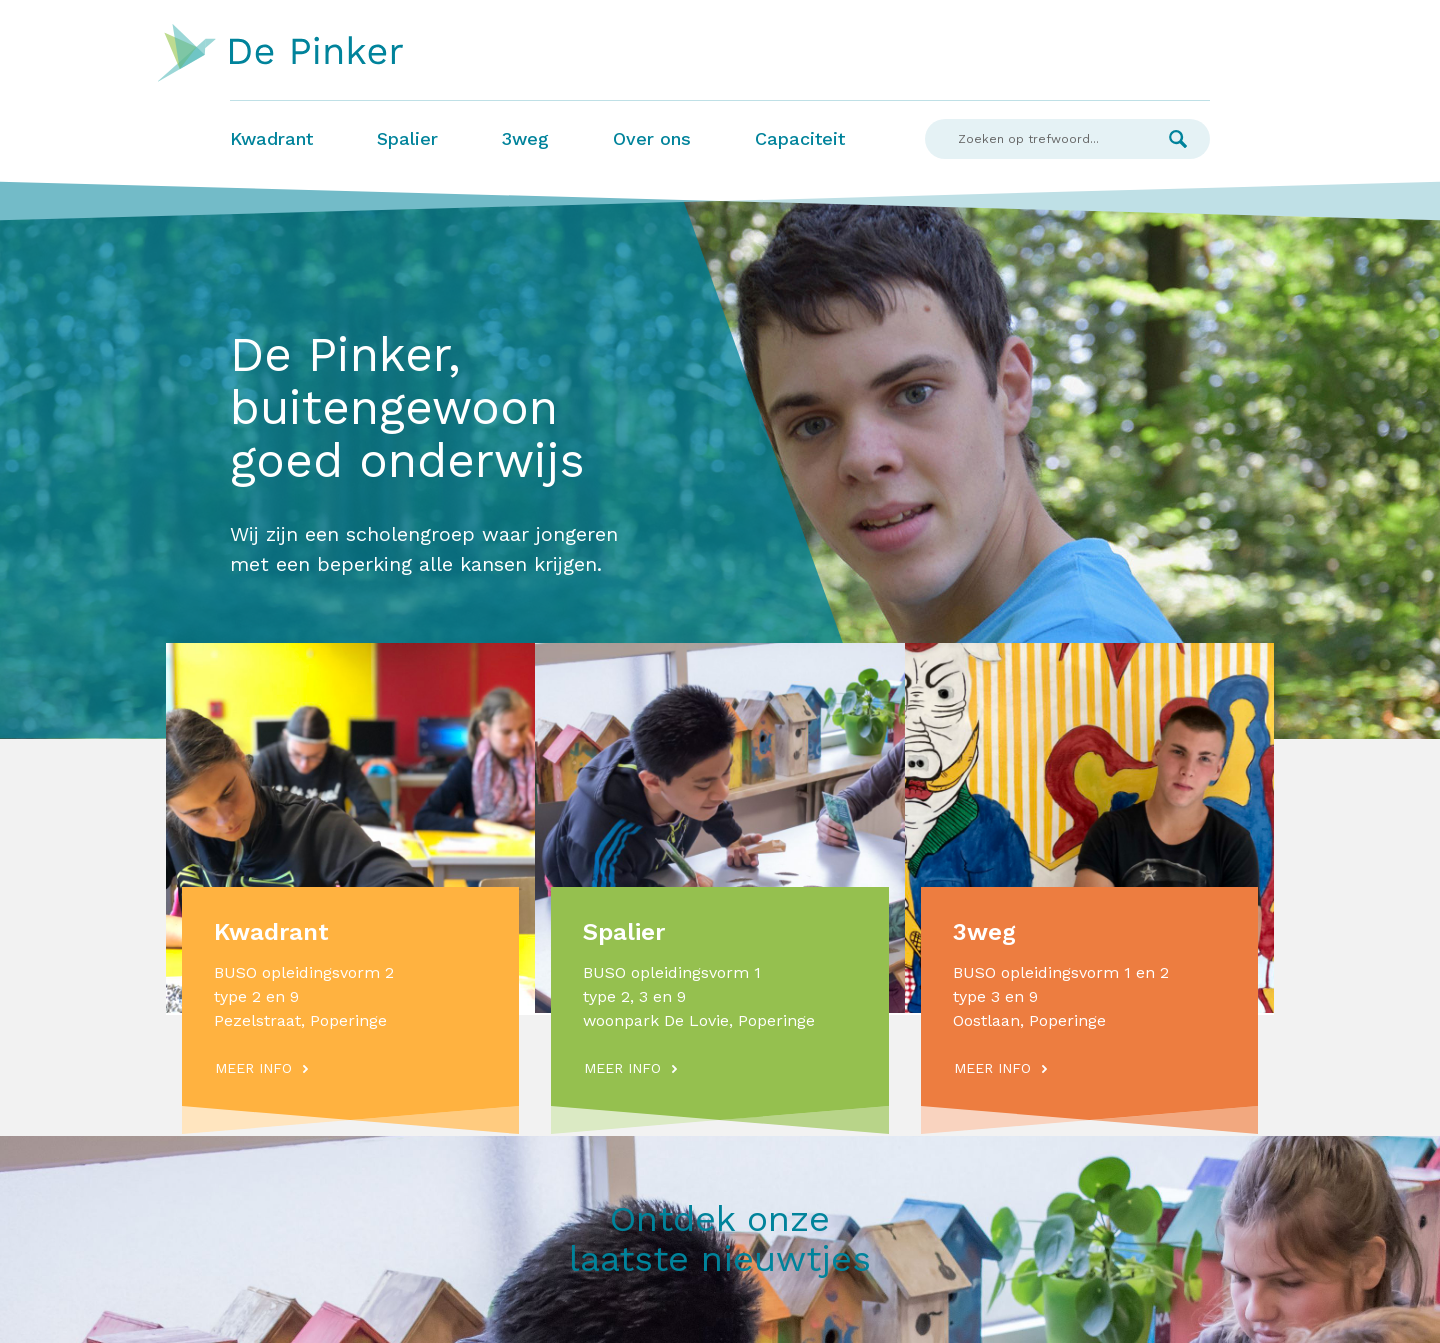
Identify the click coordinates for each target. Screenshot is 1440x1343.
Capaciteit (800, 138)
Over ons (652, 138)
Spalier (407, 138)
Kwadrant (271, 138)
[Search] (1035, 139)
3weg (525, 138)
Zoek (1178, 139)
